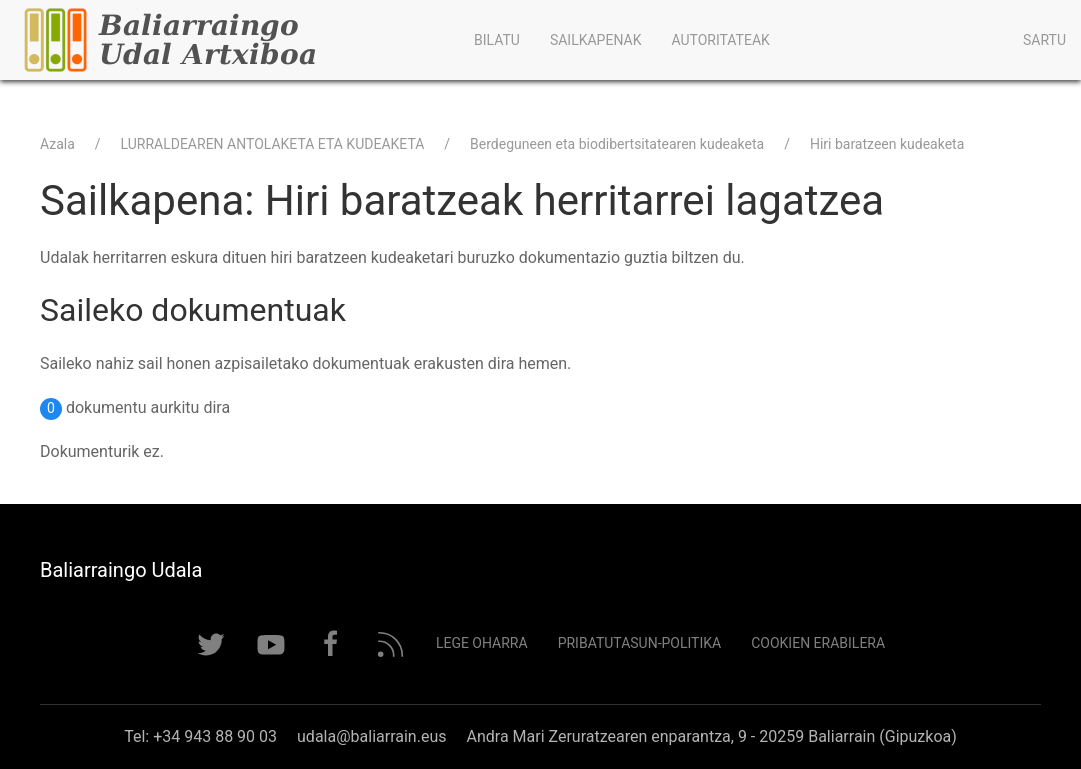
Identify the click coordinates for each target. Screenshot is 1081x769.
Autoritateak (720, 40)
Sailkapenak (596, 40)
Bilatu (497, 40)
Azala (57, 144)
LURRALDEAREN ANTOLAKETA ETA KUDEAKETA (273, 144)
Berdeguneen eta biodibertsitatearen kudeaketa (617, 144)
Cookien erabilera (818, 643)
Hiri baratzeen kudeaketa (887, 144)
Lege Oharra (482, 643)
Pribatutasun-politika (640, 643)
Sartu (1044, 40)
